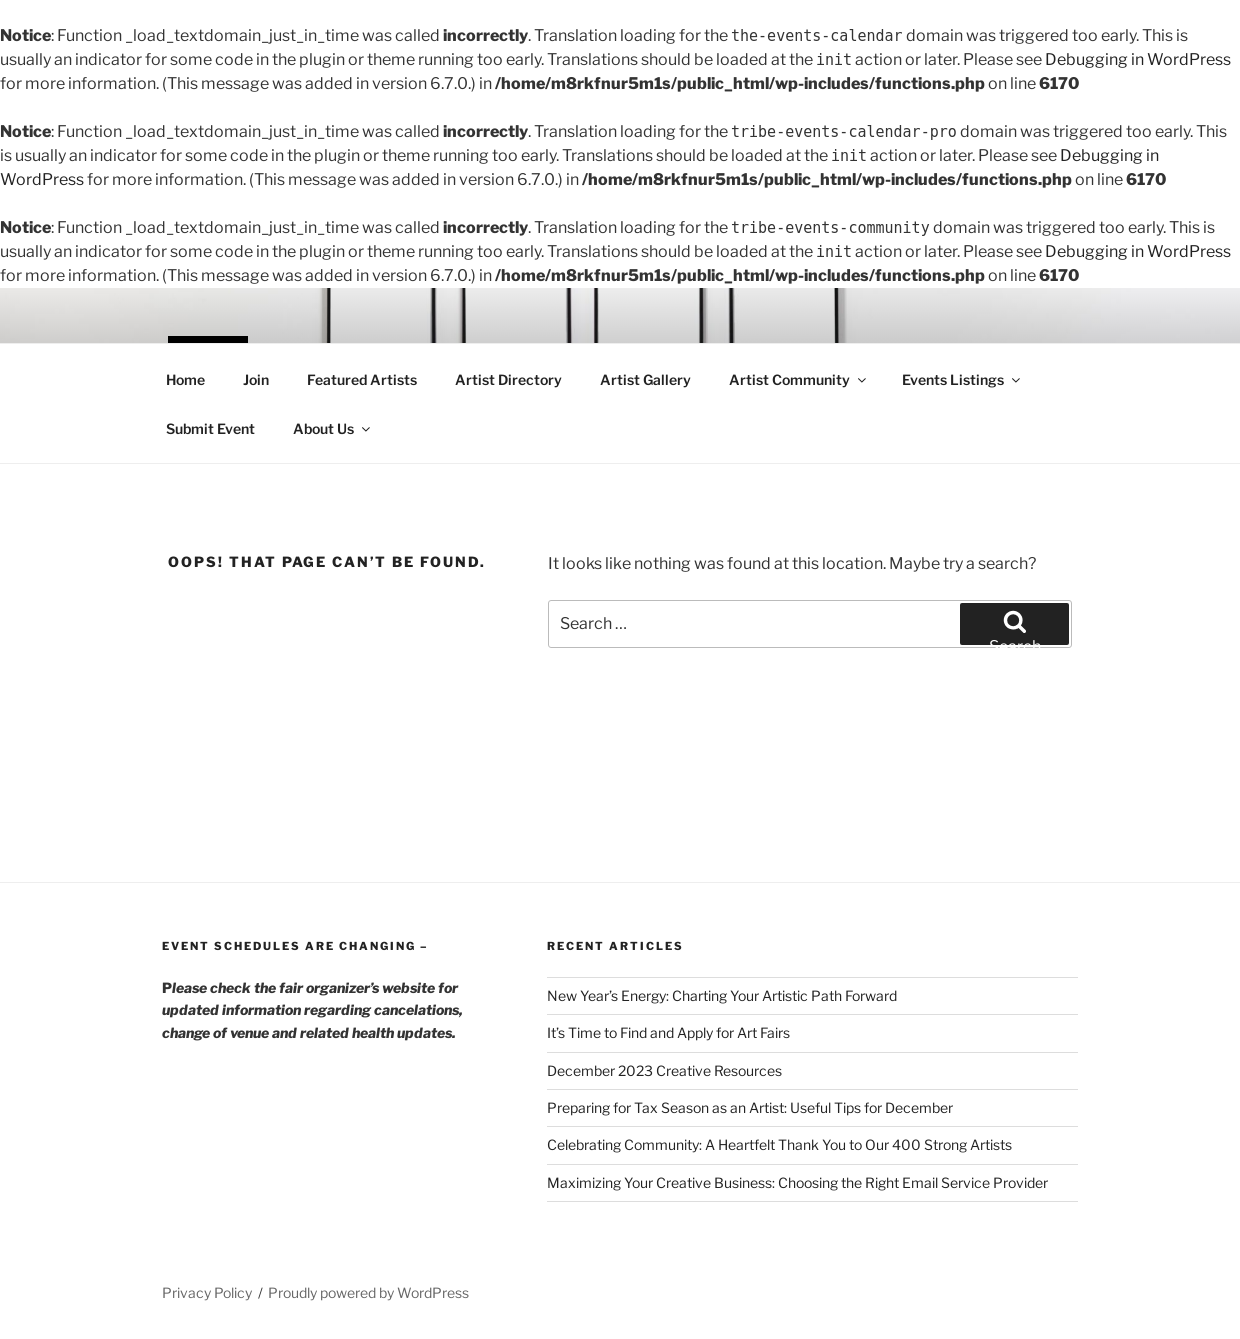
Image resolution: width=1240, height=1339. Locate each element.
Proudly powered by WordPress (368, 1292)
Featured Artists (362, 379)
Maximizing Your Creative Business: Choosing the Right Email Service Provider (797, 1182)
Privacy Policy (207, 1292)
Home (185, 379)
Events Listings (962, 379)
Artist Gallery (645, 379)
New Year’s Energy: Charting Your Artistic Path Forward (722, 995)
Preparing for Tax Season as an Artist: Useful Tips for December (750, 1107)
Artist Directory (508, 379)
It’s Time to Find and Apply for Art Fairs (668, 1032)
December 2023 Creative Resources (664, 1070)
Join (256, 379)
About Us (333, 428)
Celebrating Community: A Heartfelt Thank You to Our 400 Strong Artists (779, 1144)
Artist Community (799, 379)
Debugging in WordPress (1138, 59)
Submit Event (210, 428)
